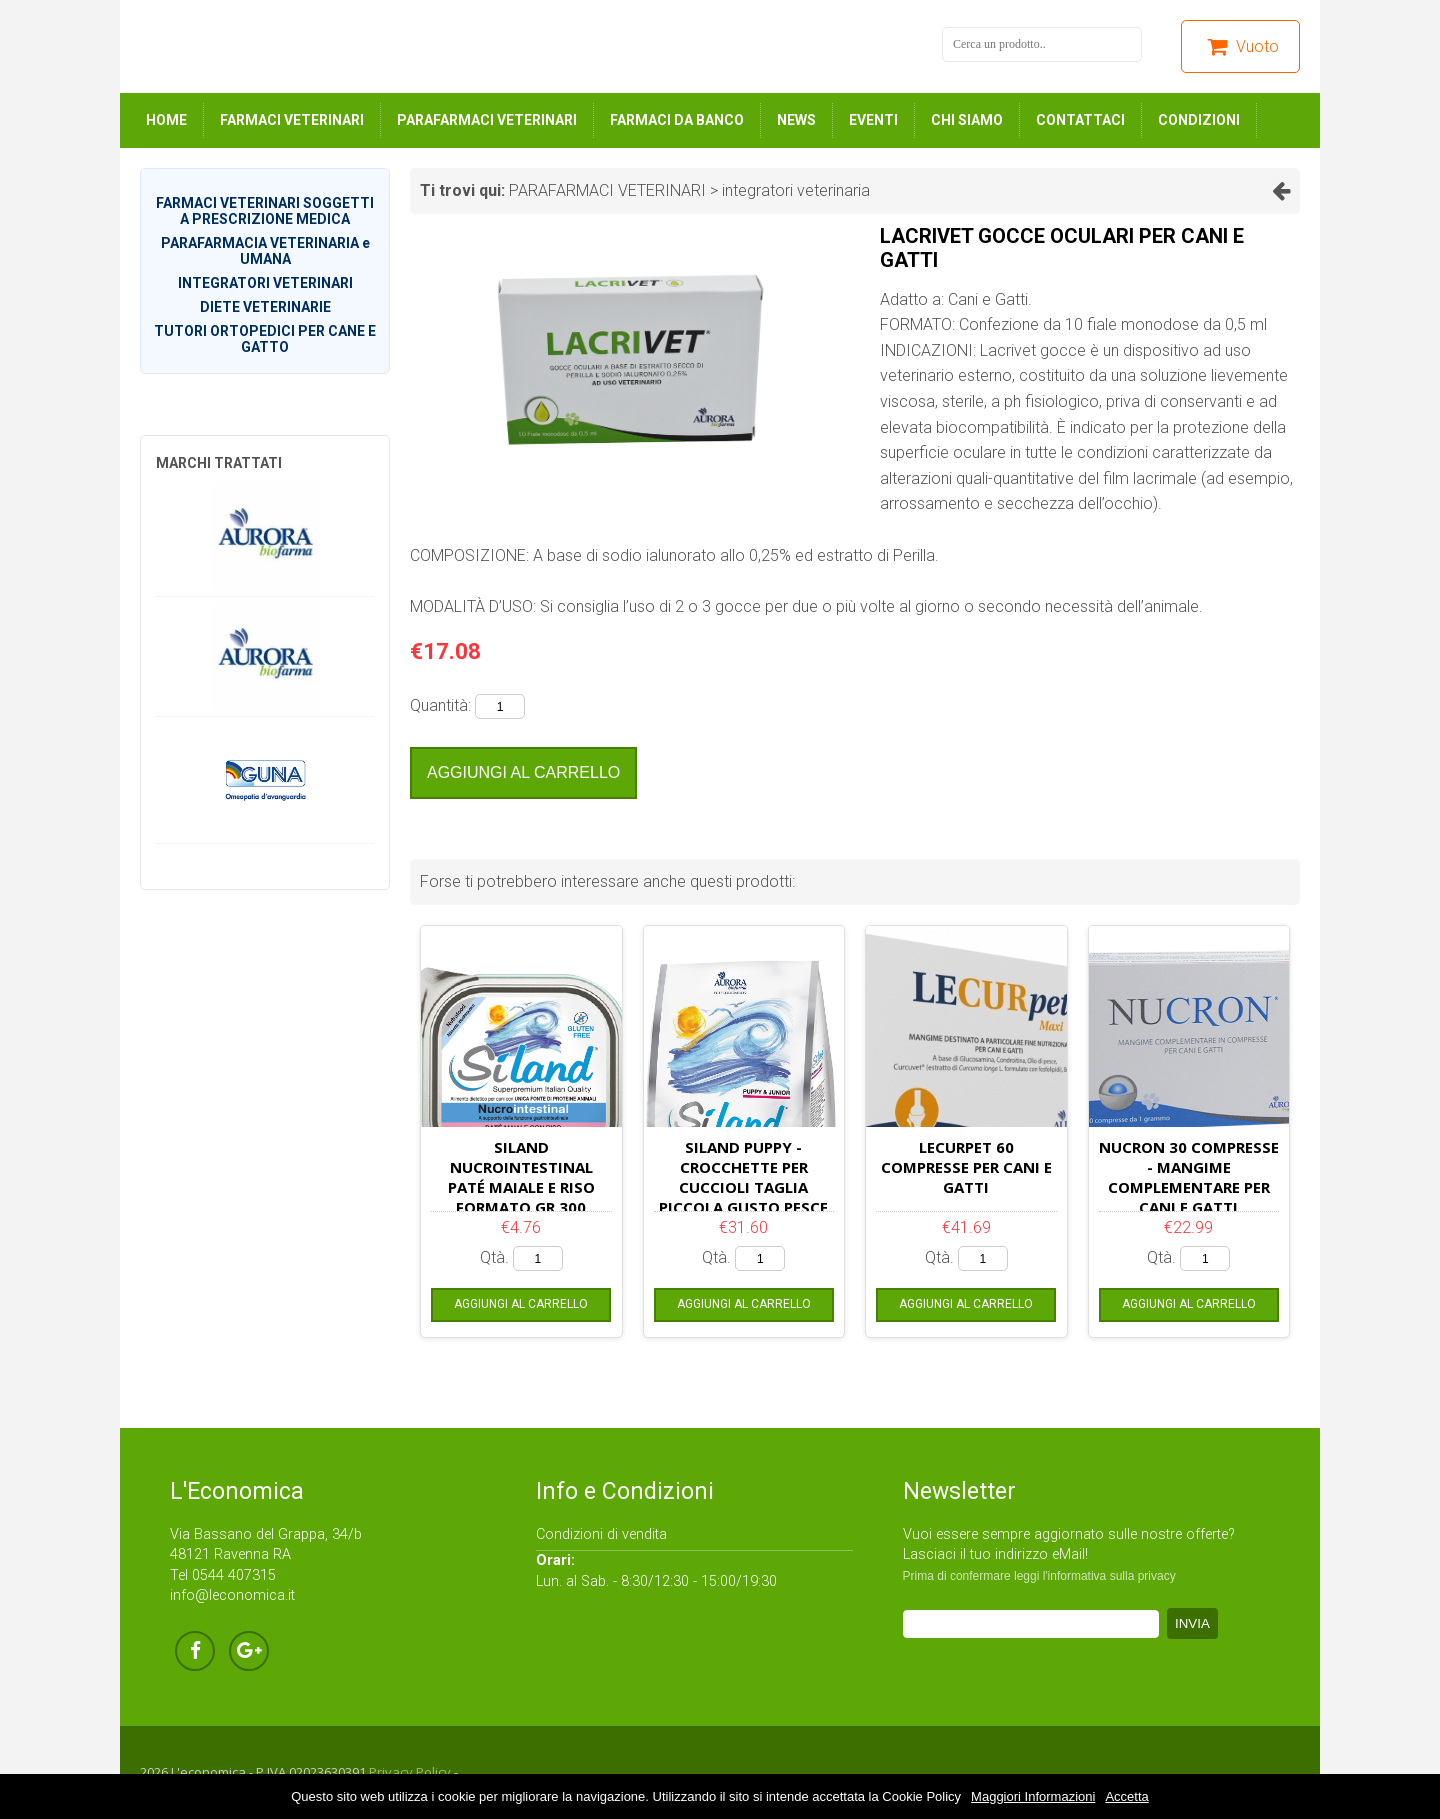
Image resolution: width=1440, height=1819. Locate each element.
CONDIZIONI (1199, 120)
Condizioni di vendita (601, 1534)
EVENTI (873, 120)
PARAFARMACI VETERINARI (487, 120)
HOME (166, 120)
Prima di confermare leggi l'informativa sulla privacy (1039, 1576)
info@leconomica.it (232, 1595)
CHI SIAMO (967, 120)
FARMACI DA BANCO (677, 120)
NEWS (796, 120)
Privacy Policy (410, 1772)
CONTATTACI (1080, 120)
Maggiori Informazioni (1033, 1796)
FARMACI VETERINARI (292, 120)
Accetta (1126, 1796)
